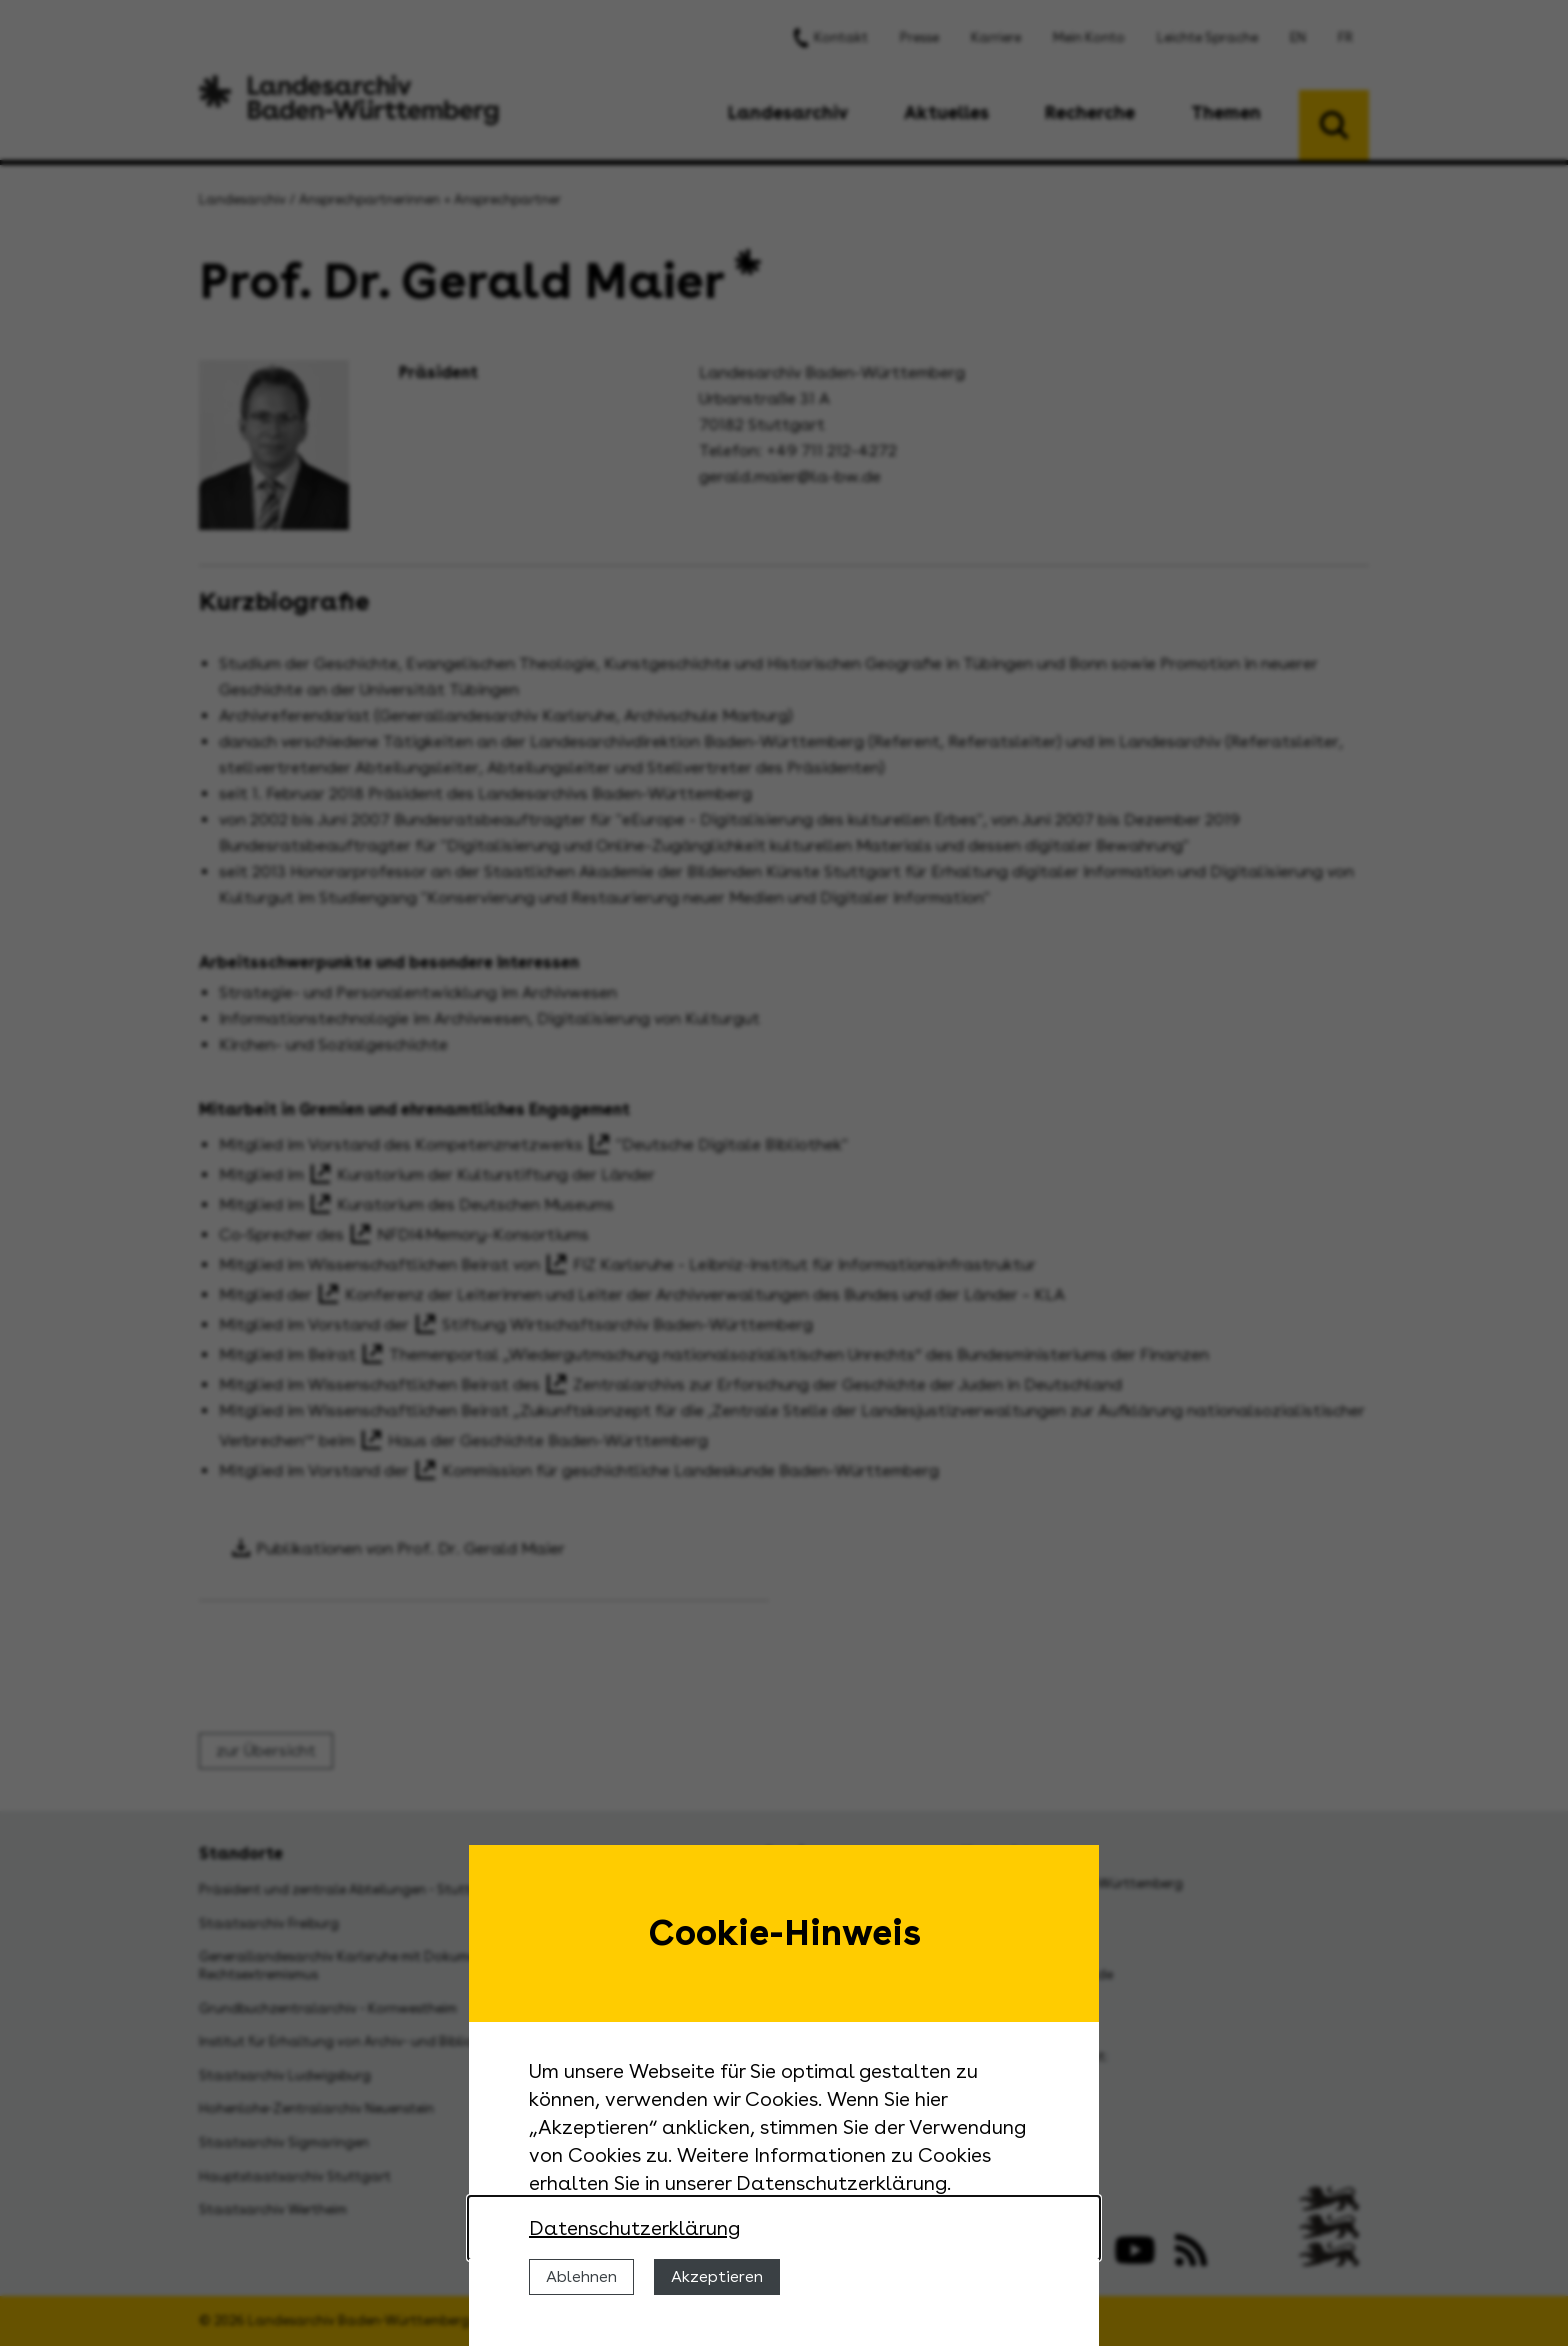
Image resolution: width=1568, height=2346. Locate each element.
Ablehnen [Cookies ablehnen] (581, 2276)
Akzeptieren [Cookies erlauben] (717, 2276)
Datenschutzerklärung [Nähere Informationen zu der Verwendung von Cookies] (634, 2228)
